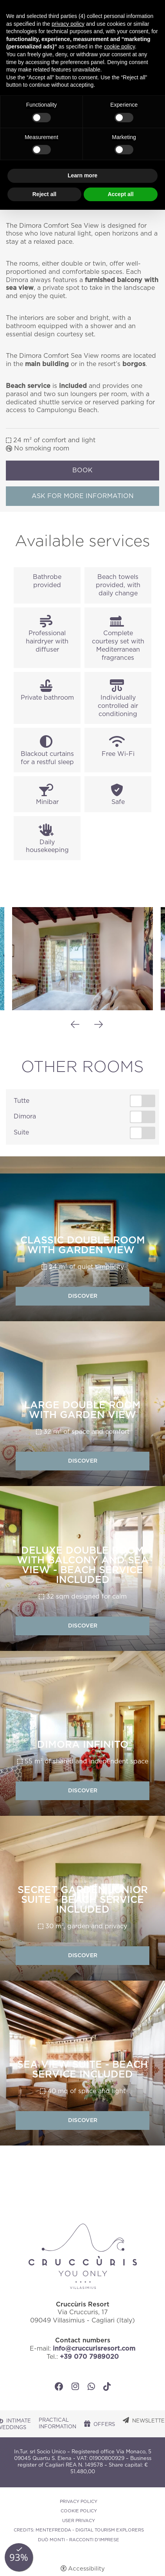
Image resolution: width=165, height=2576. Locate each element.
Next (98, 1024)
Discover (82, 1296)
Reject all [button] (44, 194)
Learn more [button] (82, 175)
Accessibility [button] (86, 2569)
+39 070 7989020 (89, 2357)
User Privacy (78, 2521)
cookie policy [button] (119, 46)
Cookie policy (79, 2511)
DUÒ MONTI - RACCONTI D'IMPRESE (78, 2540)
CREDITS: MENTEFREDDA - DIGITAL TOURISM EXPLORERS (79, 2530)
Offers (104, 2424)
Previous (75, 1024)
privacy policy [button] (68, 24)
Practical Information (57, 2424)
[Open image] (82, 958)
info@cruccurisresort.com (94, 2349)
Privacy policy (78, 2501)
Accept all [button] (120, 194)
